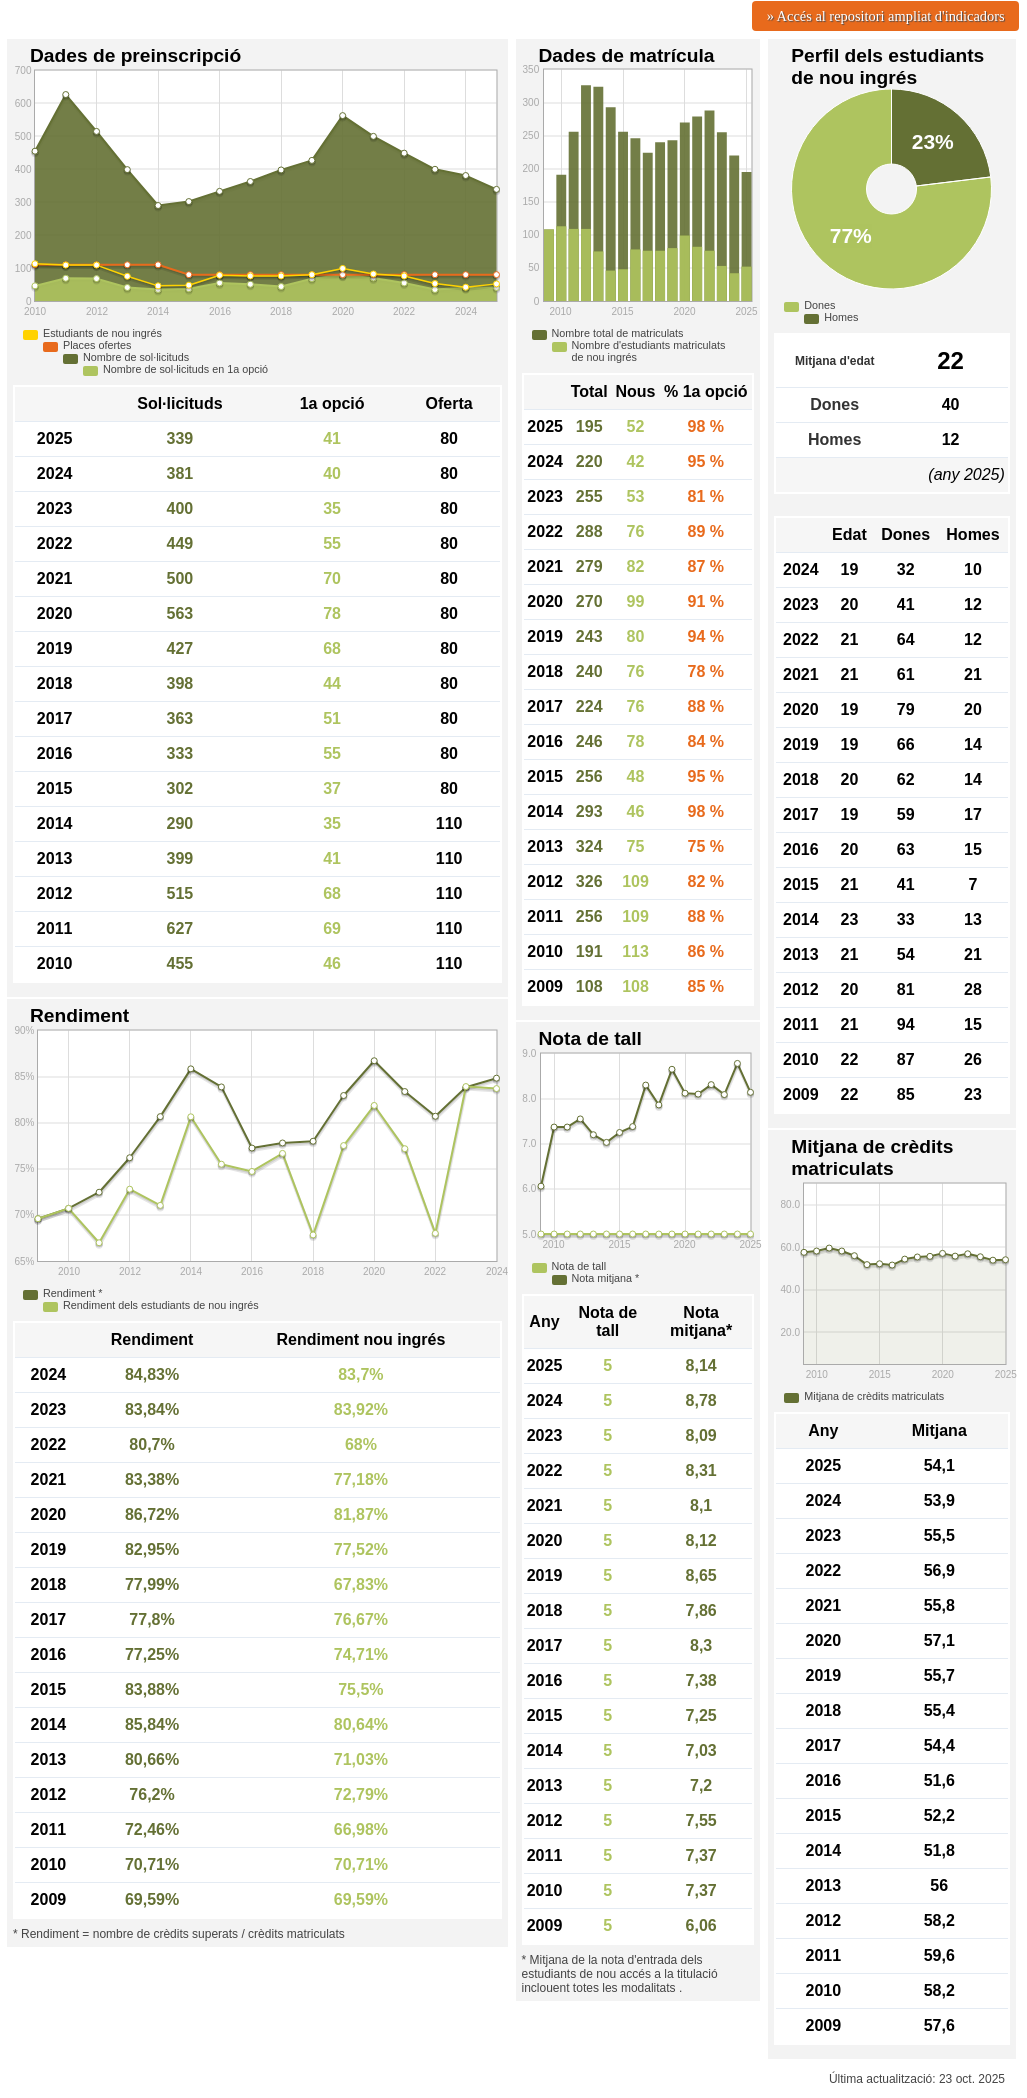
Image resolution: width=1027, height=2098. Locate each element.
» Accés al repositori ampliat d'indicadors (886, 16)
